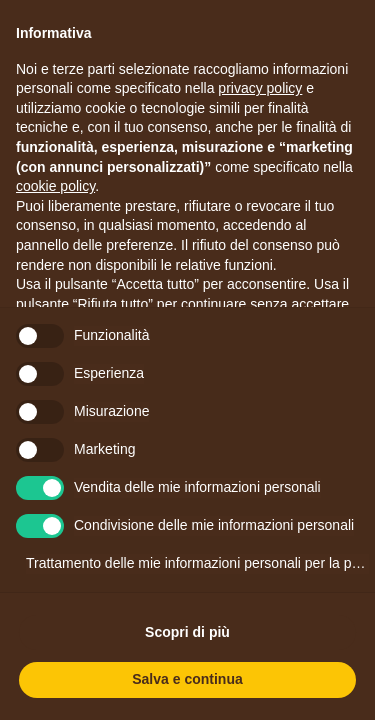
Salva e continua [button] (187, 679)
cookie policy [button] (55, 186)
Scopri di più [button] (187, 632)
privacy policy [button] (260, 88)
